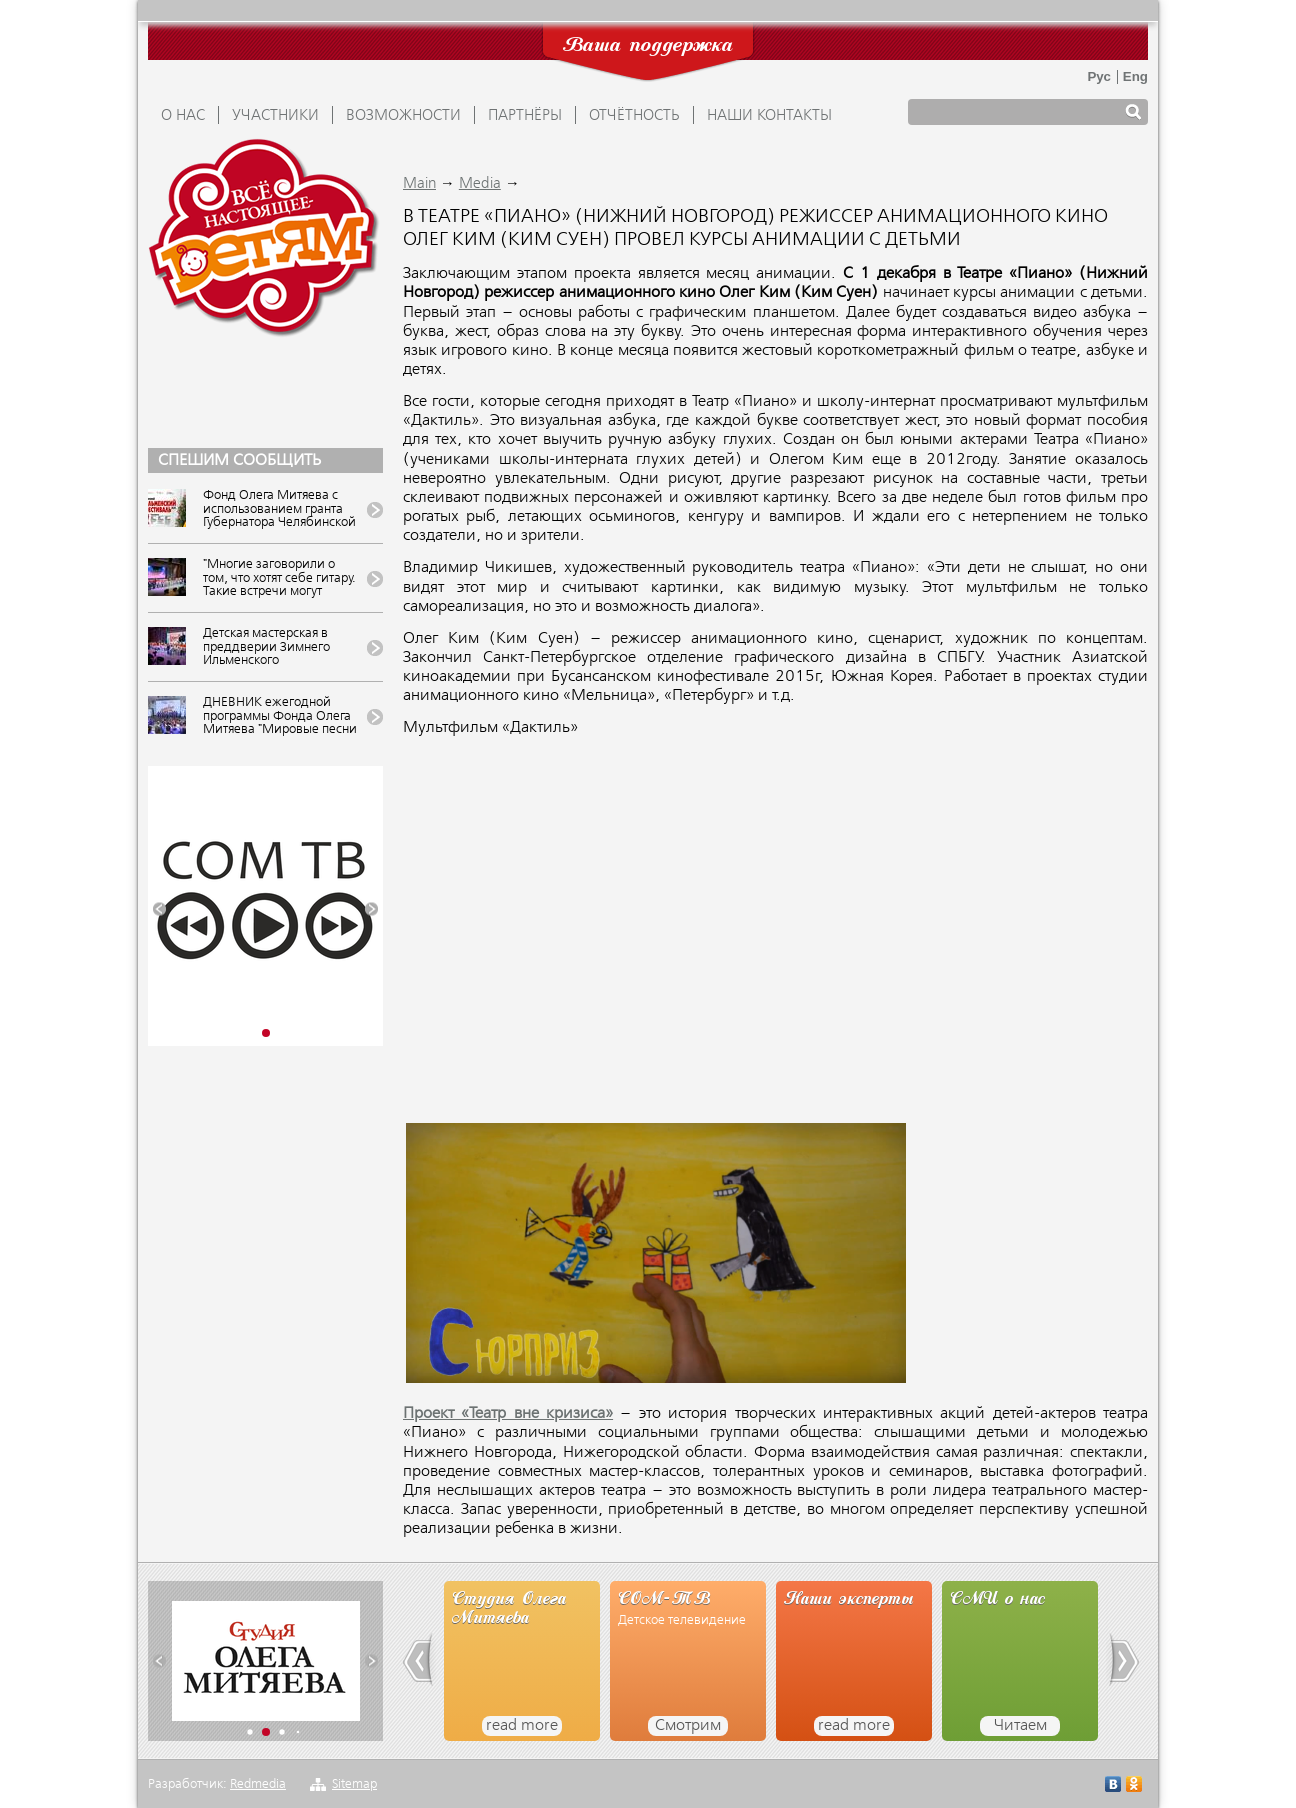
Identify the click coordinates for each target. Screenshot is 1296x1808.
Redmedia (258, 1784)
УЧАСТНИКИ (275, 116)
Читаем (1020, 1726)
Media (480, 184)
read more (522, 1726)
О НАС (183, 116)
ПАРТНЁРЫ (525, 116)
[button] (159, 909)
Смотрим (688, 1726)
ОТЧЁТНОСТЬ (634, 116)
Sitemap (354, 1784)
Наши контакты (769, 116)
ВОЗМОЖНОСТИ (403, 116)
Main (419, 184)
